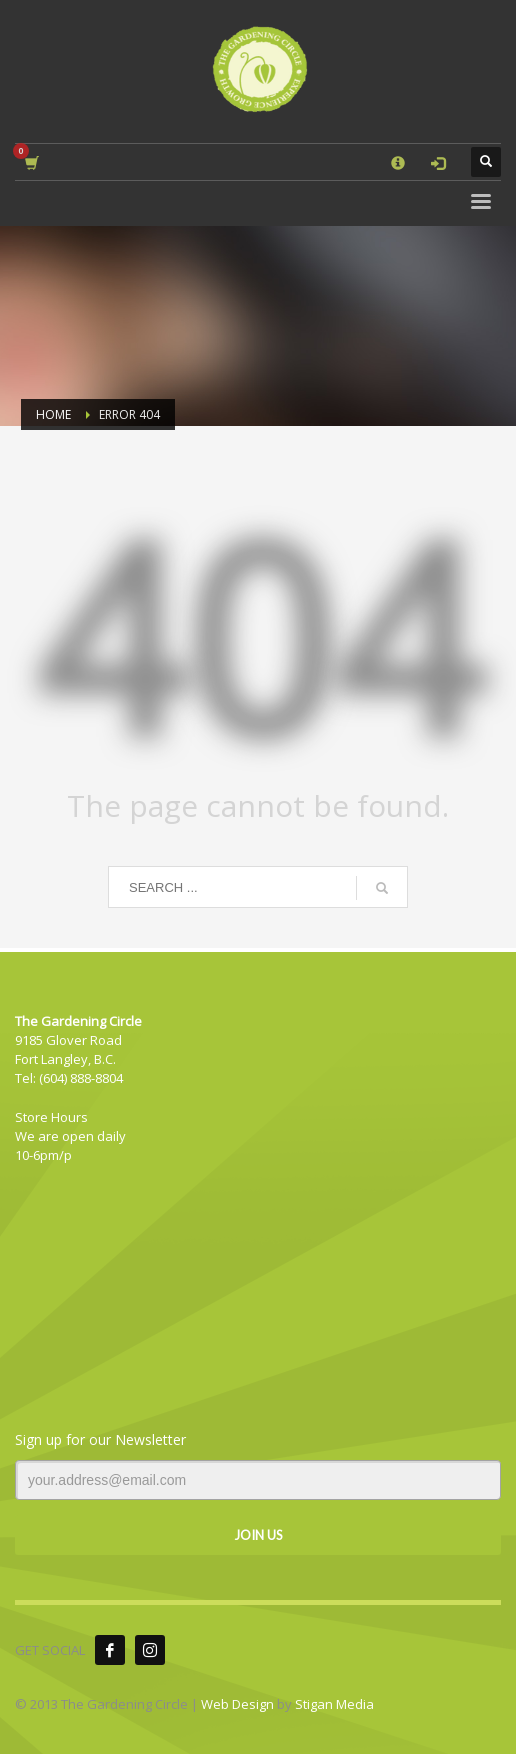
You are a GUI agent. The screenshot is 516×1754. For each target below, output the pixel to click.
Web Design (237, 1704)
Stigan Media (334, 1704)
